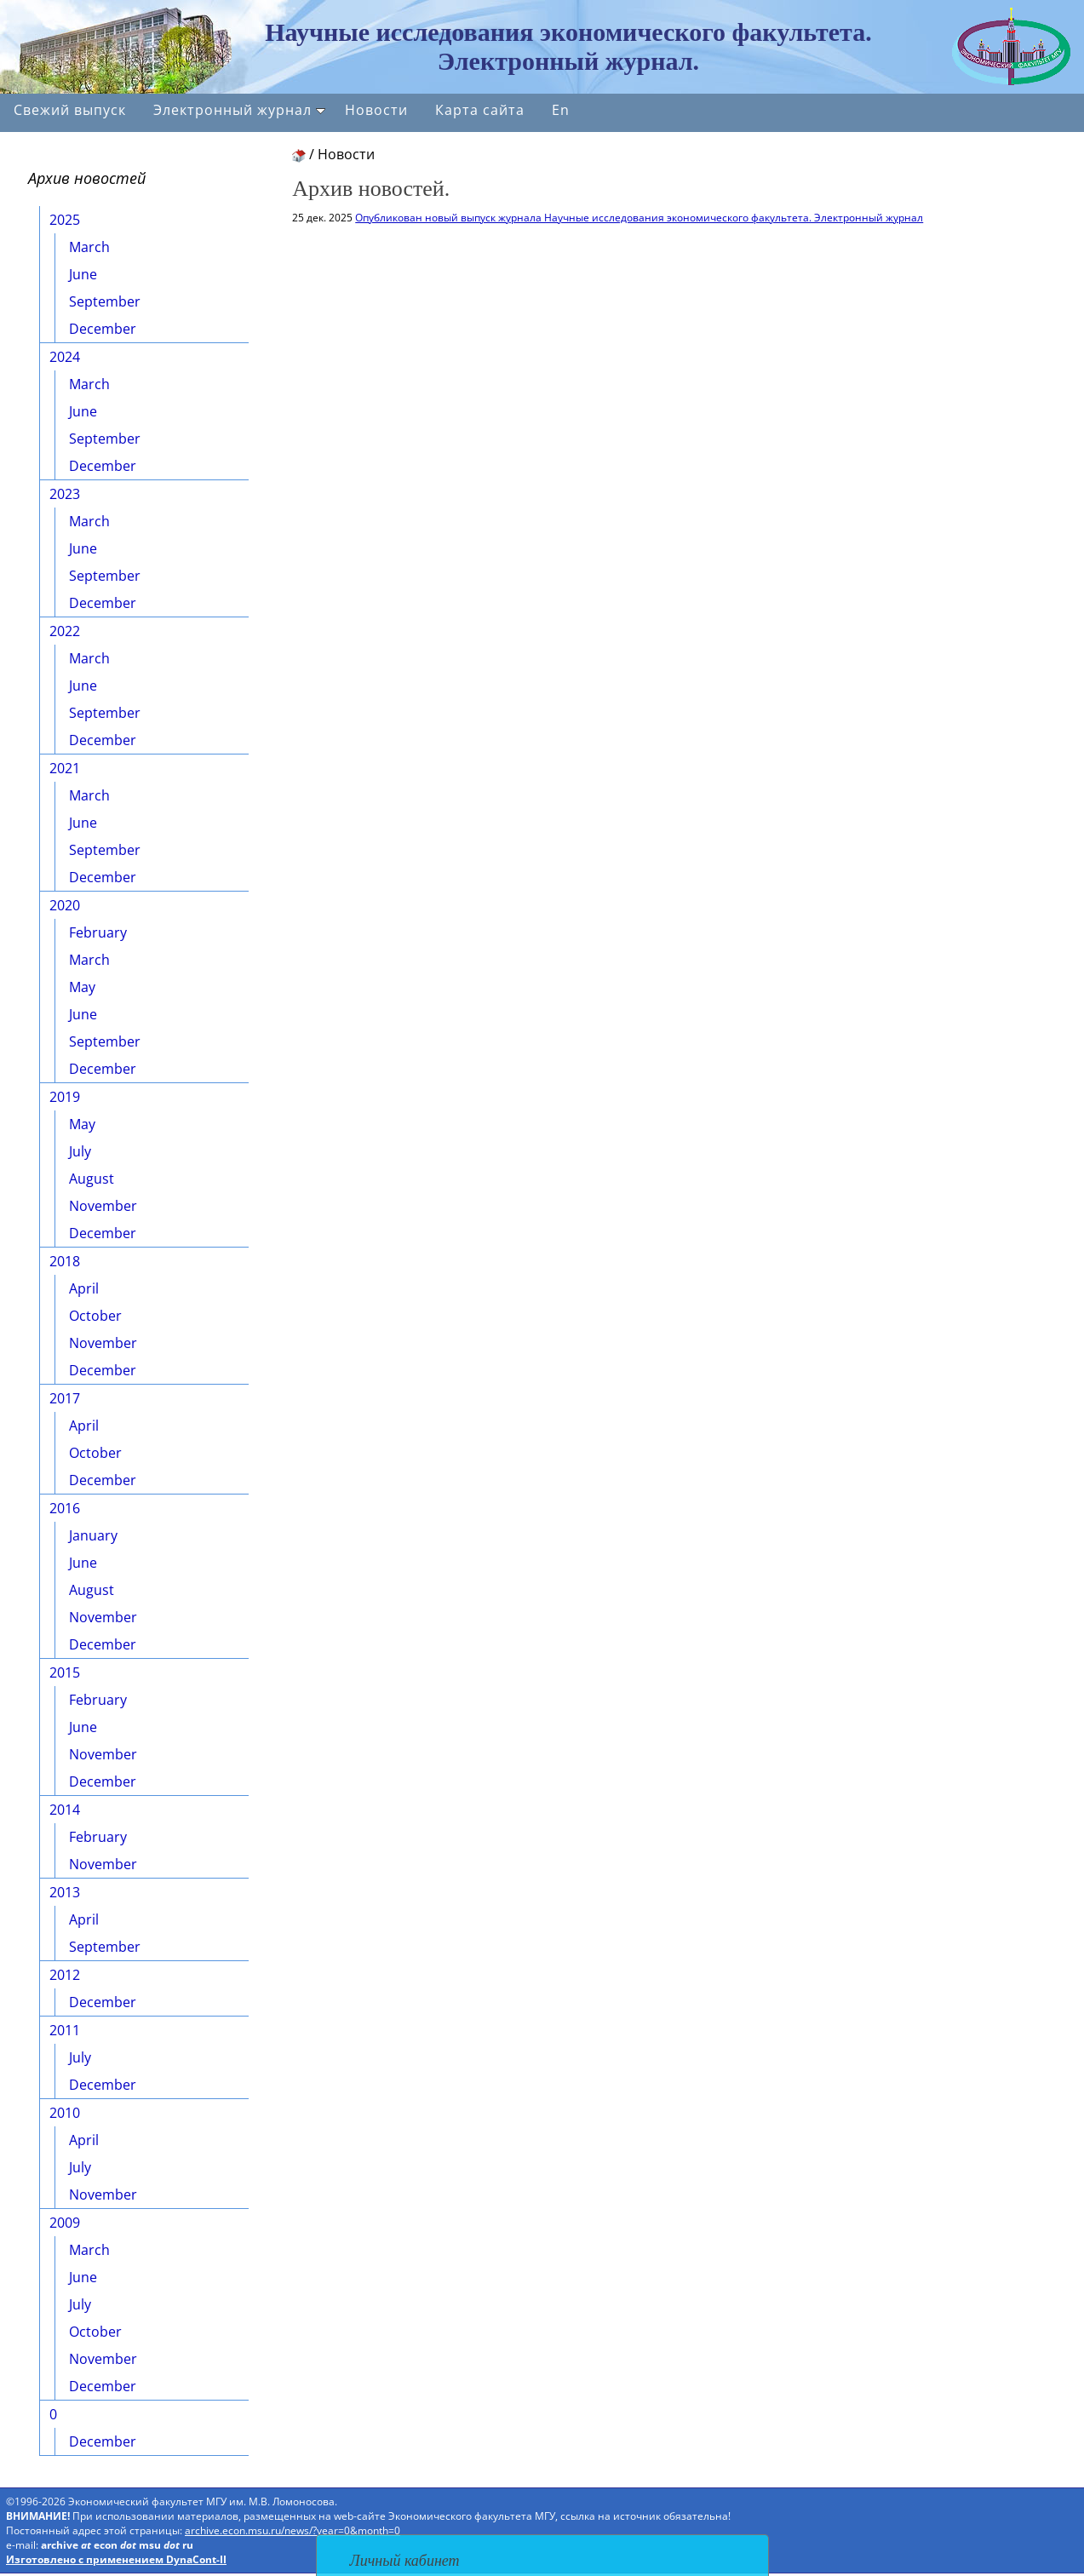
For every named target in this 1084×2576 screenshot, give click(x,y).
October (95, 1315)
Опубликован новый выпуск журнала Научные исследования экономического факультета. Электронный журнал (639, 217)
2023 (64, 494)
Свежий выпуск (70, 109)
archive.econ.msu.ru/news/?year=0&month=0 (292, 2530)
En (561, 109)
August (91, 1178)
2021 (64, 768)
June (83, 274)
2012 (64, 1974)
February (98, 932)
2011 (64, 2030)
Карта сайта (480, 109)
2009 (64, 2222)
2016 (64, 1508)
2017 (64, 1398)
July (80, 1151)
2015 (64, 1672)
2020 (64, 905)
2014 (64, 1809)
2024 (64, 356)
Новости (376, 109)
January (93, 1535)
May (82, 987)
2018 (64, 1261)
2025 (64, 219)
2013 (64, 1892)
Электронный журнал (239, 109)
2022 (64, 631)
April (84, 1288)
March (89, 247)
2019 (64, 1096)
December (102, 328)
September (105, 301)
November (103, 1205)
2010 (64, 2112)
